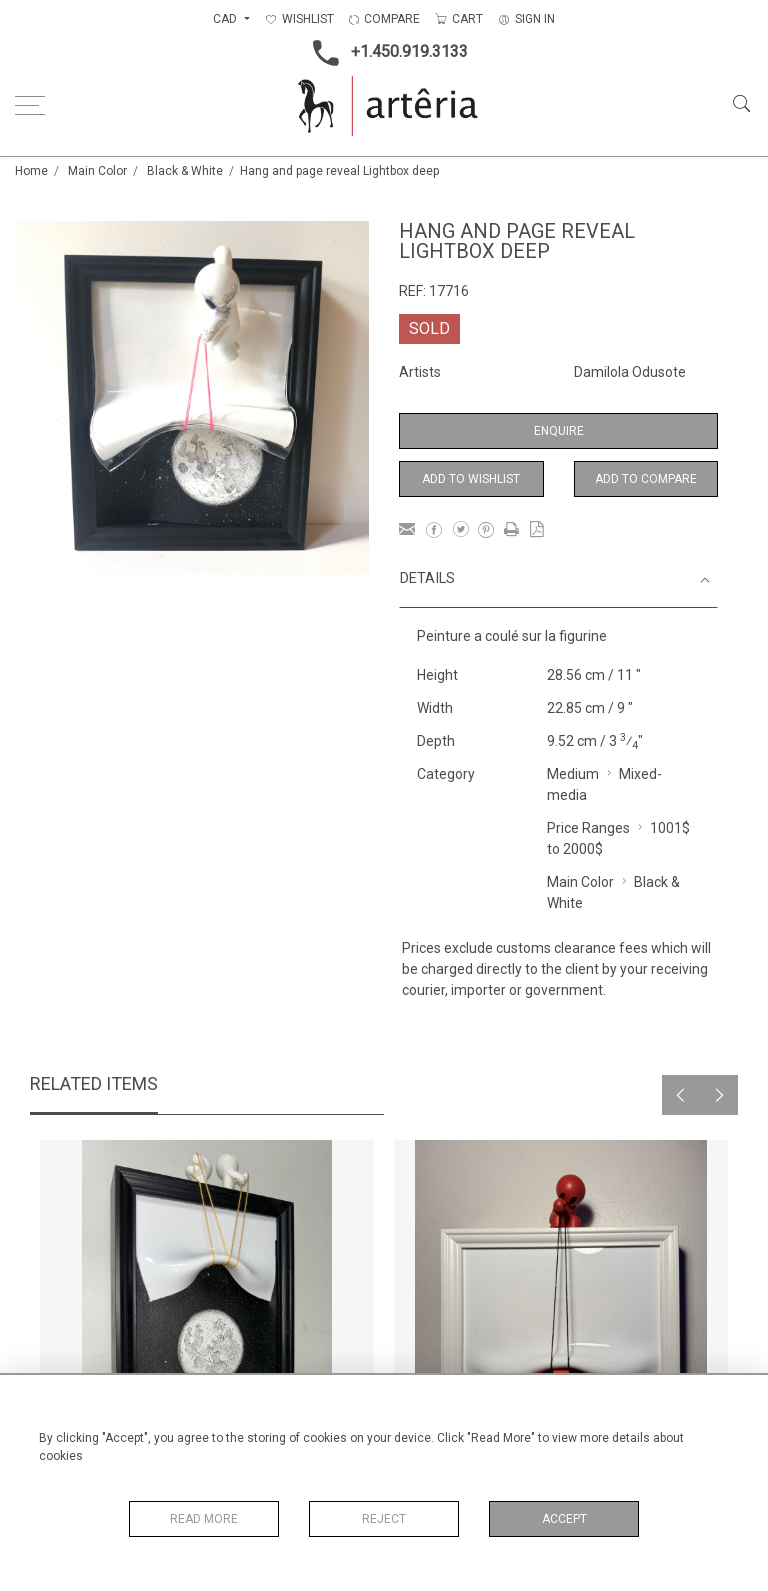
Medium (573, 774)
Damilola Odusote (630, 372)
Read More (204, 1519)
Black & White (185, 171)
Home (31, 171)
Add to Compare (646, 479)
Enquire (559, 431)
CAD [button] (226, 19)
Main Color (97, 171)
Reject (384, 1519)
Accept (564, 1519)
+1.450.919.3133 (384, 53)
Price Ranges (588, 828)
